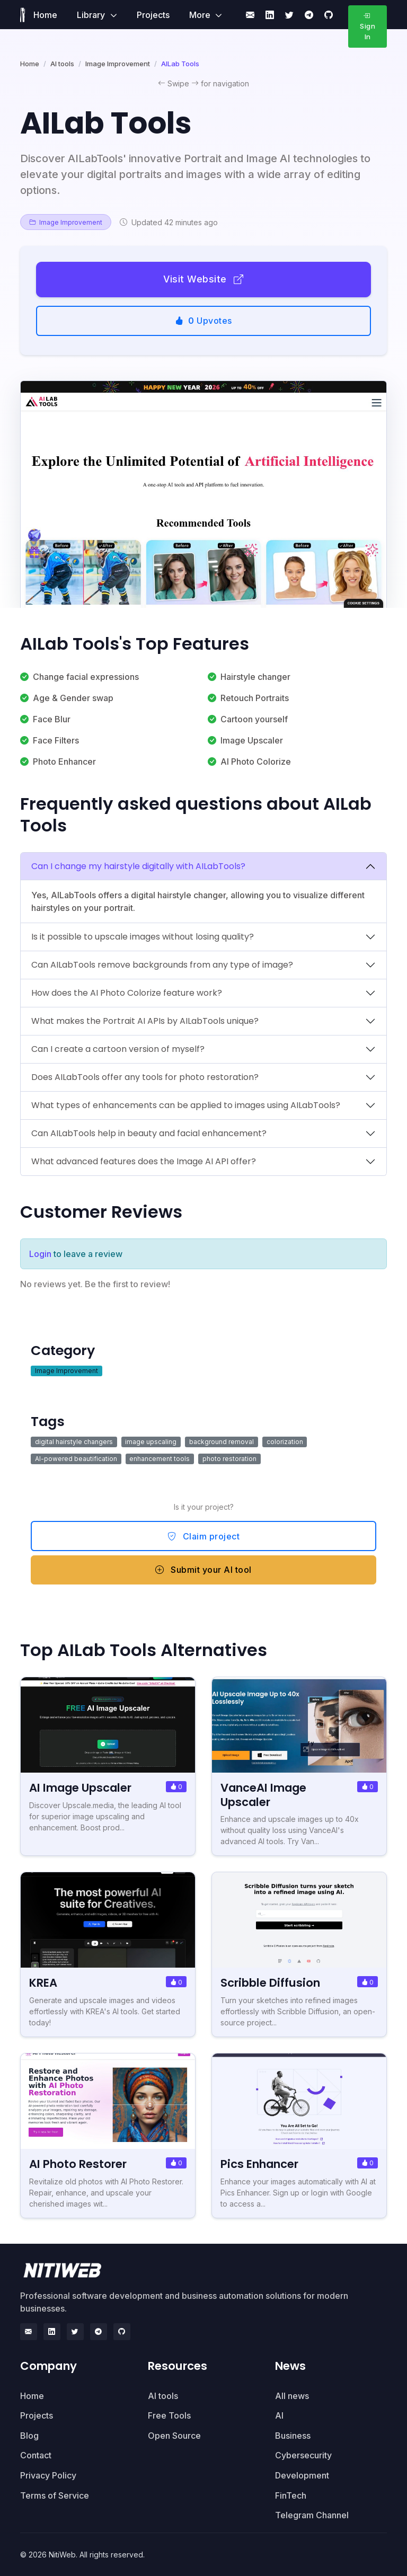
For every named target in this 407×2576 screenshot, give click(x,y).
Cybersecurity (303, 2455)
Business (293, 2435)
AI (279, 2415)
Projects (153, 15)
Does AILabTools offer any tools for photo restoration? (145, 1077)
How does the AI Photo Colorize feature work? (126, 993)
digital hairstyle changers (74, 1442)
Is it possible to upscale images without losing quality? (142, 937)
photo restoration (229, 1459)
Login (40, 1254)
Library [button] (92, 15)
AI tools (62, 63)
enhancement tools (159, 1459)
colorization (285, 1442)
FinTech (290, 2495)
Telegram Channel (312, 2515)
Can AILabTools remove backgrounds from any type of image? (162, 965)
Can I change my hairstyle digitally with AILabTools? (138, 866)
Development (302, 2475)
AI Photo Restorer (78, 2164)
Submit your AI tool (203, 1569)
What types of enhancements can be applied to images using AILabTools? (185, 1105)
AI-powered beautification (76, 1459)
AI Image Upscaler (81, 1787)
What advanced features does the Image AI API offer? (143, 1161)
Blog (29, 2435)
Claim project (203, 1536)
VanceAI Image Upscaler (264, 1795)
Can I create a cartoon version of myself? (118, 1049)
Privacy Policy (48, 2475)
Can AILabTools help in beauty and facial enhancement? (149, 1133)
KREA (43, 1982)
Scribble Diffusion (270, 1982)
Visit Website (203, 279)
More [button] (201, 15)
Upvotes (203, 320)
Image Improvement (117, 63)
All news (292, 2396)
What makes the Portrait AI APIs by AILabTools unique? (145, 1021)
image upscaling (150, 1442)
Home (45, 15)
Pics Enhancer (259, 2164)
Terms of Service (54, 2495)
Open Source (174, 2435)
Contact (35, 2455)
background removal (221, 1442)
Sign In (367, 26)
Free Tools (169, 2415)
